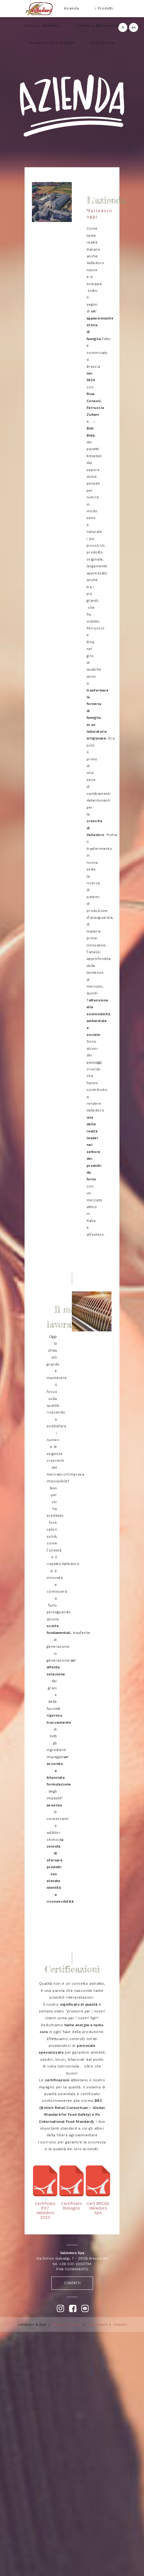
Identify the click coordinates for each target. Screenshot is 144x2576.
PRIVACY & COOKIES (67, 2324)
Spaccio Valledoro (42, 26)
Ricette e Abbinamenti (98, 26)
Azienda (71, 8)
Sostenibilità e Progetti (51, 43)
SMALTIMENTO (97, 2324)
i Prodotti (104, 8)
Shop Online (102, 43)
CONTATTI (72, 2283)
